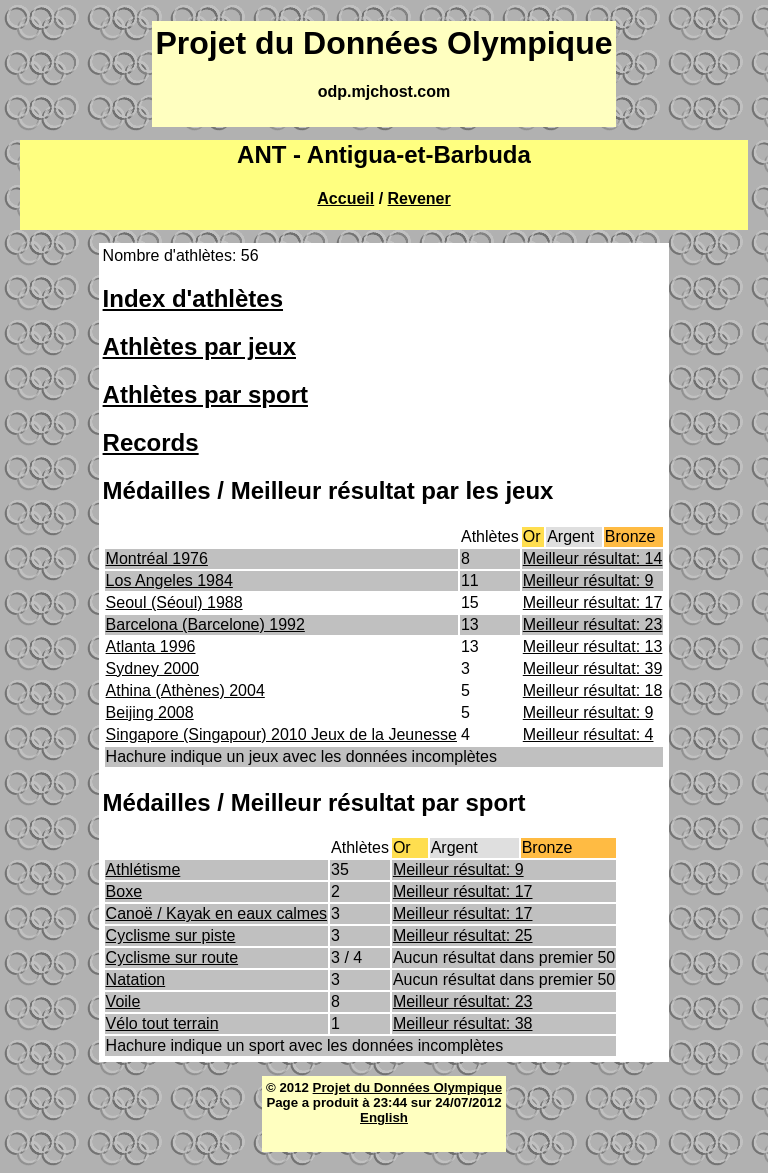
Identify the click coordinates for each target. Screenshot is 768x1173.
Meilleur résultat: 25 (463, 935)
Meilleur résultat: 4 (588, 734)
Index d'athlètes (193, 298)
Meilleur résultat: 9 (588, 580)
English (384, 1117)
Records (151, 442)
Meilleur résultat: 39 (593, 668)
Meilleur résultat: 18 (593, 690)
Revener (419, 198)
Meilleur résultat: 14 (593, 558)
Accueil (345, 198)
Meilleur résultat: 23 (593, 624)
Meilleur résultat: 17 (593, 602)
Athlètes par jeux (199, 346)
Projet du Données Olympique (407, 1087)
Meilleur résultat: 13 (593, 646)
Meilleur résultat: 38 (463, 1023)
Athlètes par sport (205, 394)
